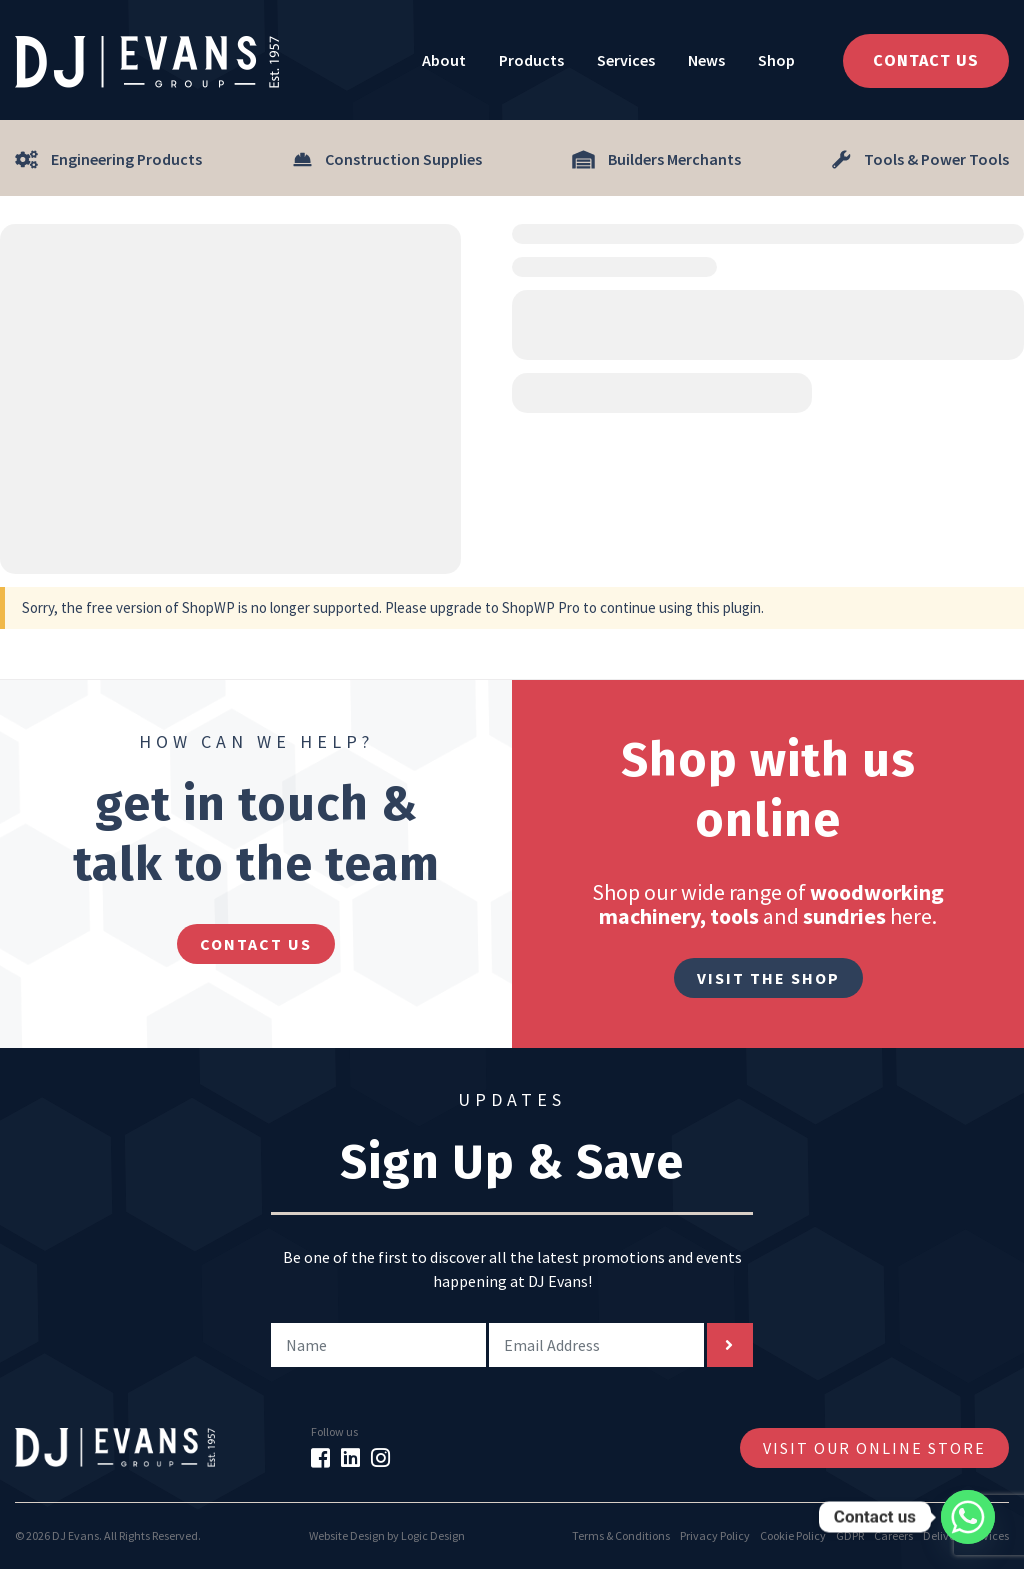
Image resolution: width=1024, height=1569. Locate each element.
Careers (893, 1535)
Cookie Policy (793, 1535)
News (706, 60)
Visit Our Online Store (874, 1448)
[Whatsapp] (968, 1517)
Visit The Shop (768, 978)
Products (531, 60)
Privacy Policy (715, 1535)
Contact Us (926, 60)
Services (626, 60)
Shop (776, 60)
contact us (256, 944)
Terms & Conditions (621, 1535)
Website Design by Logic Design (387, 1535)
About (444, 60)
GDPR (850, 1535)
